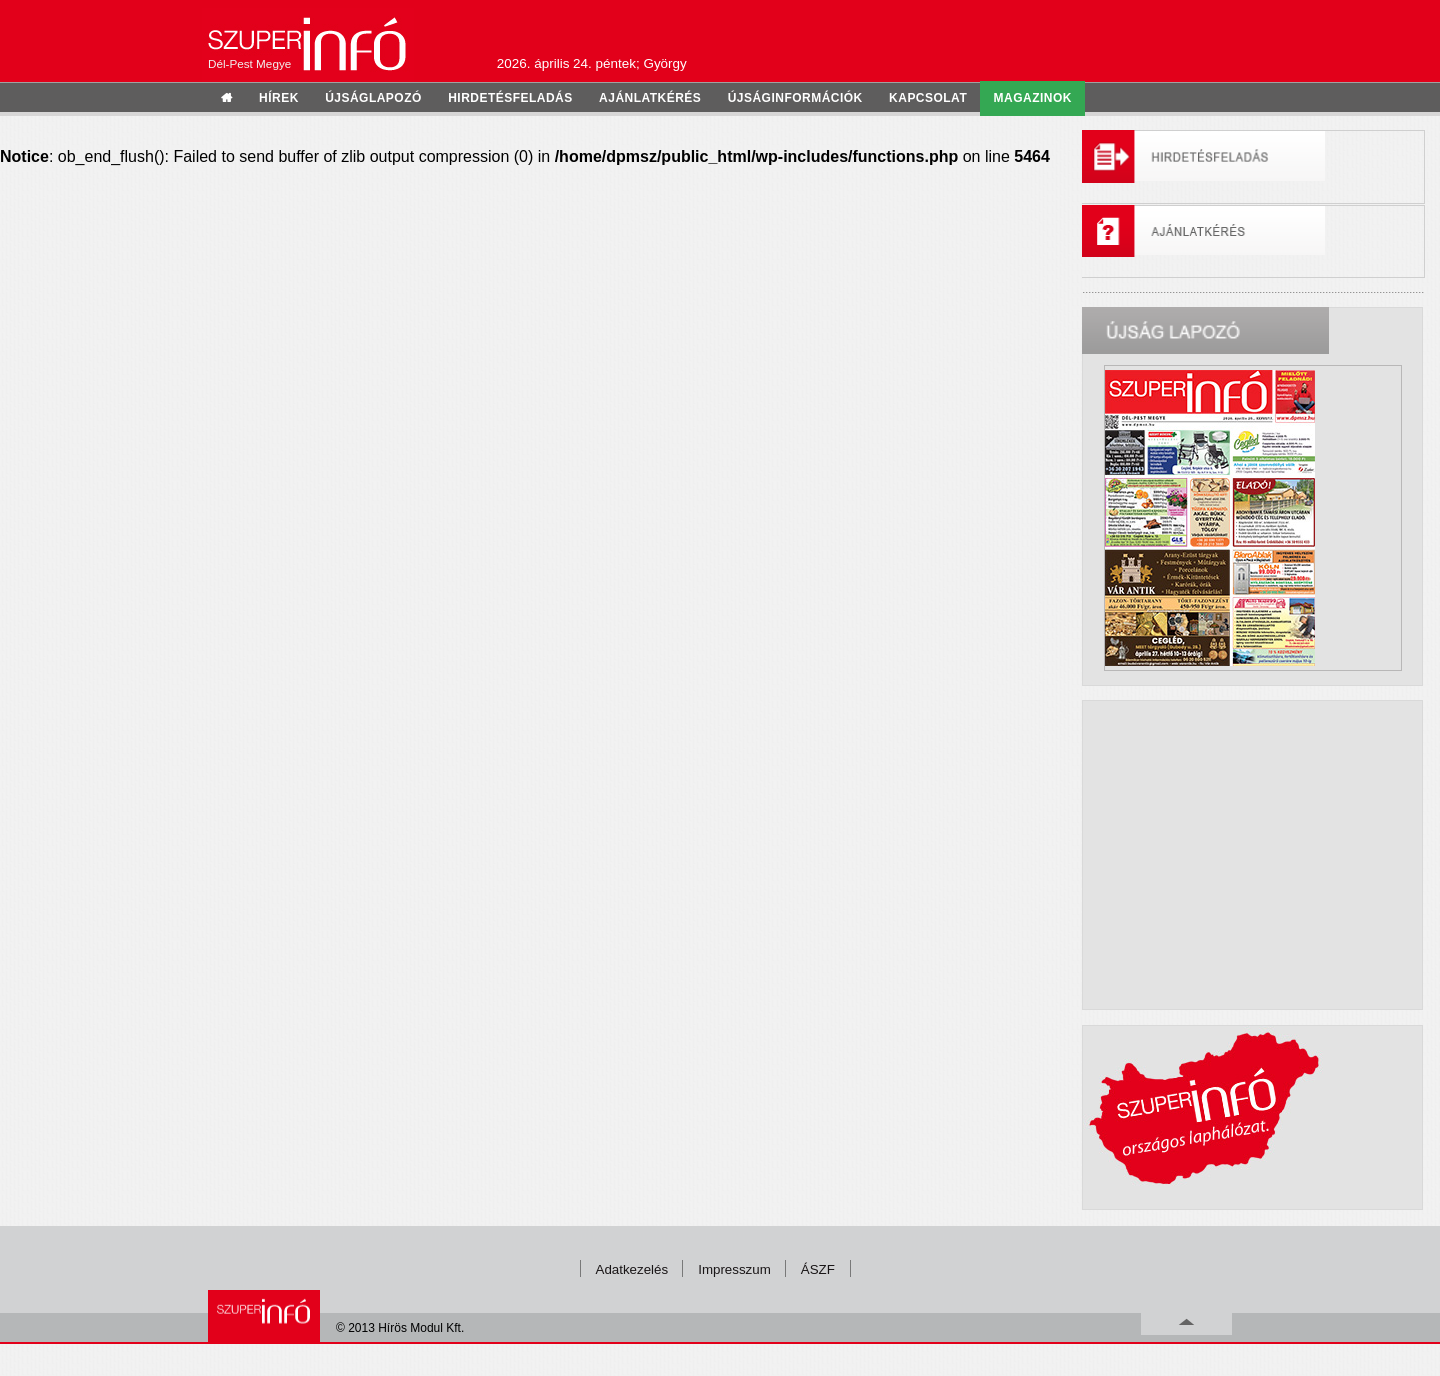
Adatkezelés (632, 1269)
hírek (279, 98)
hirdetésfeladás (510, 98)
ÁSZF (818, 1269)
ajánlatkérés (650, 98)
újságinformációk (795, 98)
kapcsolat (928, 98)
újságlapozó (373, 98)
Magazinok (1033, 98)
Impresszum (734, 1269)
